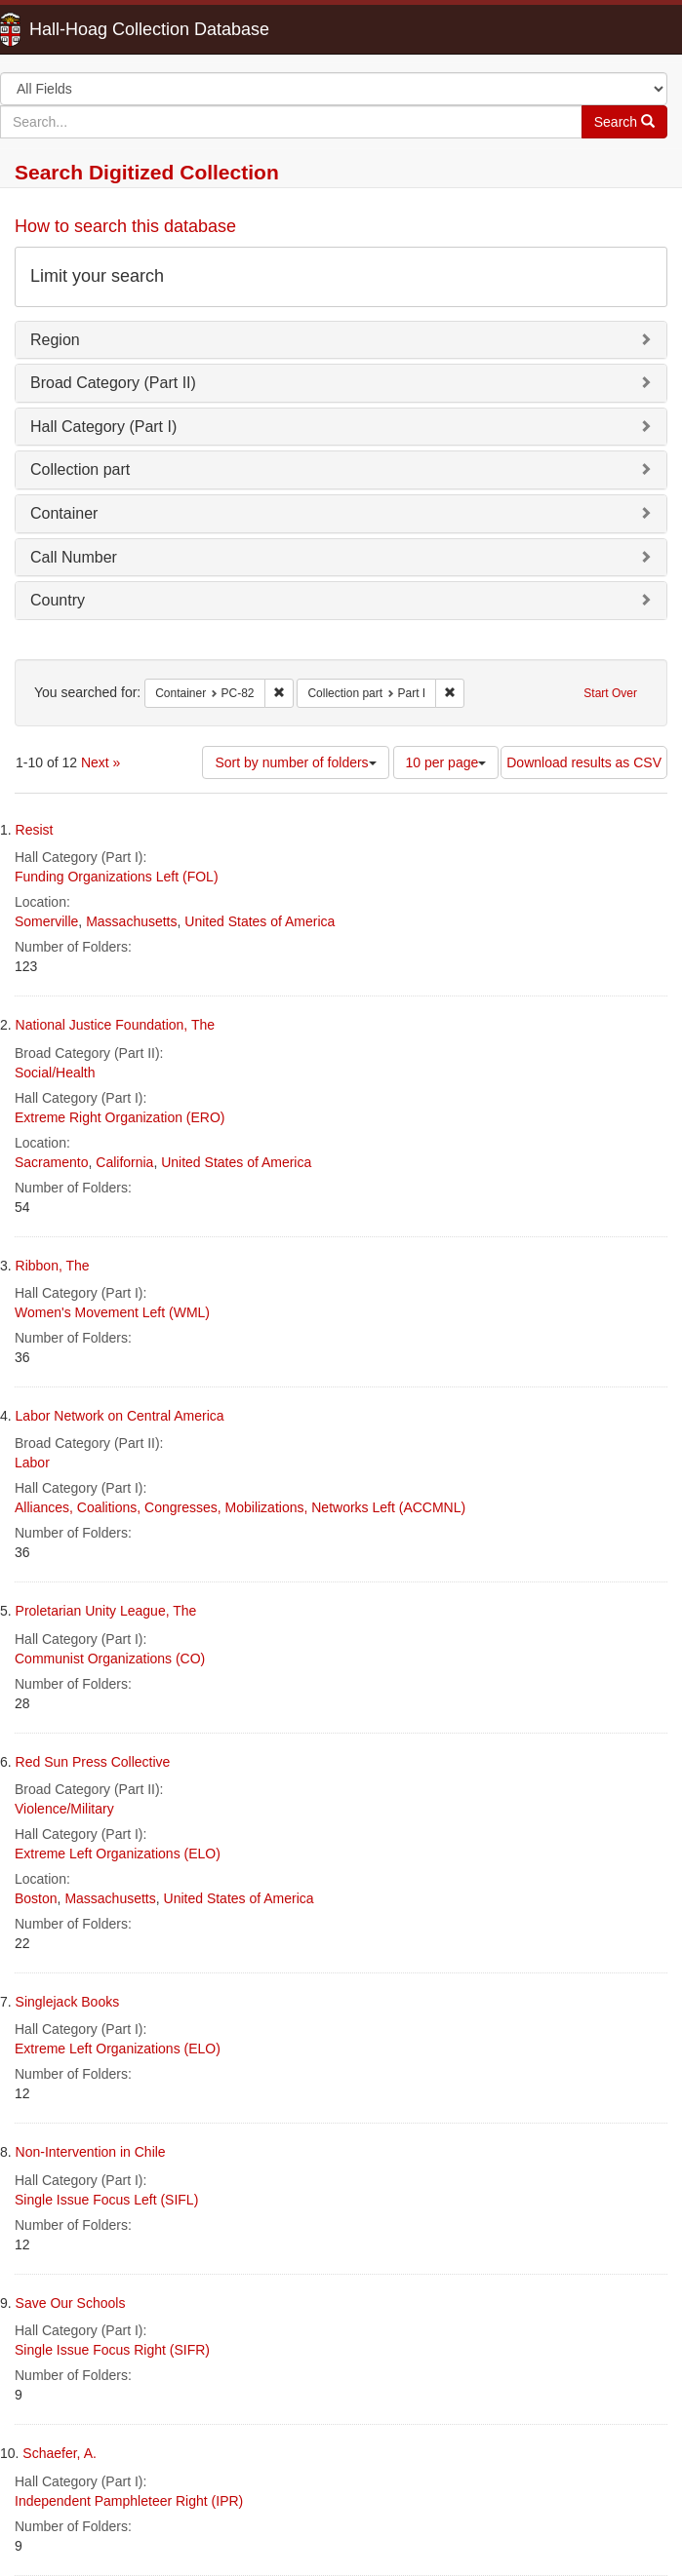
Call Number (73, 557)
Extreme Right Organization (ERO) (120, 1117)
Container (64, 513)
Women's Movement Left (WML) (112, 1312)
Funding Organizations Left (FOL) (117, 876)
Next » (100, 762)
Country (57, 600)
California (124, 1162)
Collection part (80, 469)
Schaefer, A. (59, 2453)
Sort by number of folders (295, 762)
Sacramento (51, 1162)
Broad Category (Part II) (113, 382)
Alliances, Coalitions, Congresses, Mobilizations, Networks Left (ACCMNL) (240, 1507)
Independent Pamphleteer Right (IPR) (129, 2501)
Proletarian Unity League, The (106, 1611)
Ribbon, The (53, 1265)
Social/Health (55, 1072)
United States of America (259, 921)
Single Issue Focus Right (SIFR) (112, 2350)
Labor (32, 1462)
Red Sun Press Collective (93, 1762)
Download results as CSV (584, 762)
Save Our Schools (71, 2303)
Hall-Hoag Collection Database (87, 29)
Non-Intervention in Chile (91, 2152)
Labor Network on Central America (120, 1416)
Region (55, 340)
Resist (35, 830)
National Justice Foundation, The (115, 1025)
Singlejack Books (68, 2002)
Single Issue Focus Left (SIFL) (106, 2199)
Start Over (610, 693)
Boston (36, 1898)
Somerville (46, 921)
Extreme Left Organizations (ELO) (118, 1853)
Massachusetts (131, 921)
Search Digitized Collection (147, 172)
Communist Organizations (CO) (110, 1658)
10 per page (446, 762)
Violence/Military (64, 1808)
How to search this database (125, 226)
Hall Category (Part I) (103, 426)
